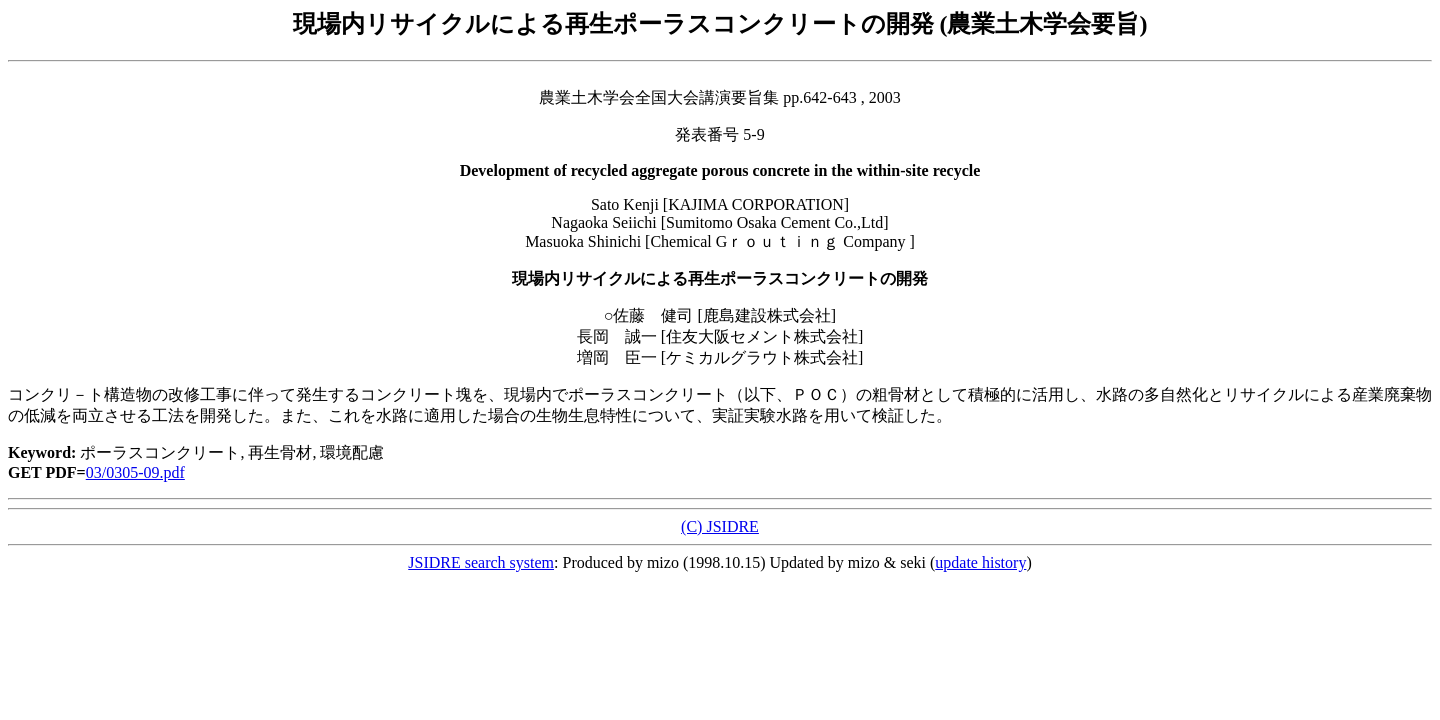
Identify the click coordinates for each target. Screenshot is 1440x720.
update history (980, 562)
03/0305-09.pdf (135, 472)
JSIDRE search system (481, 562)
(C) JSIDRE (720, 526)
